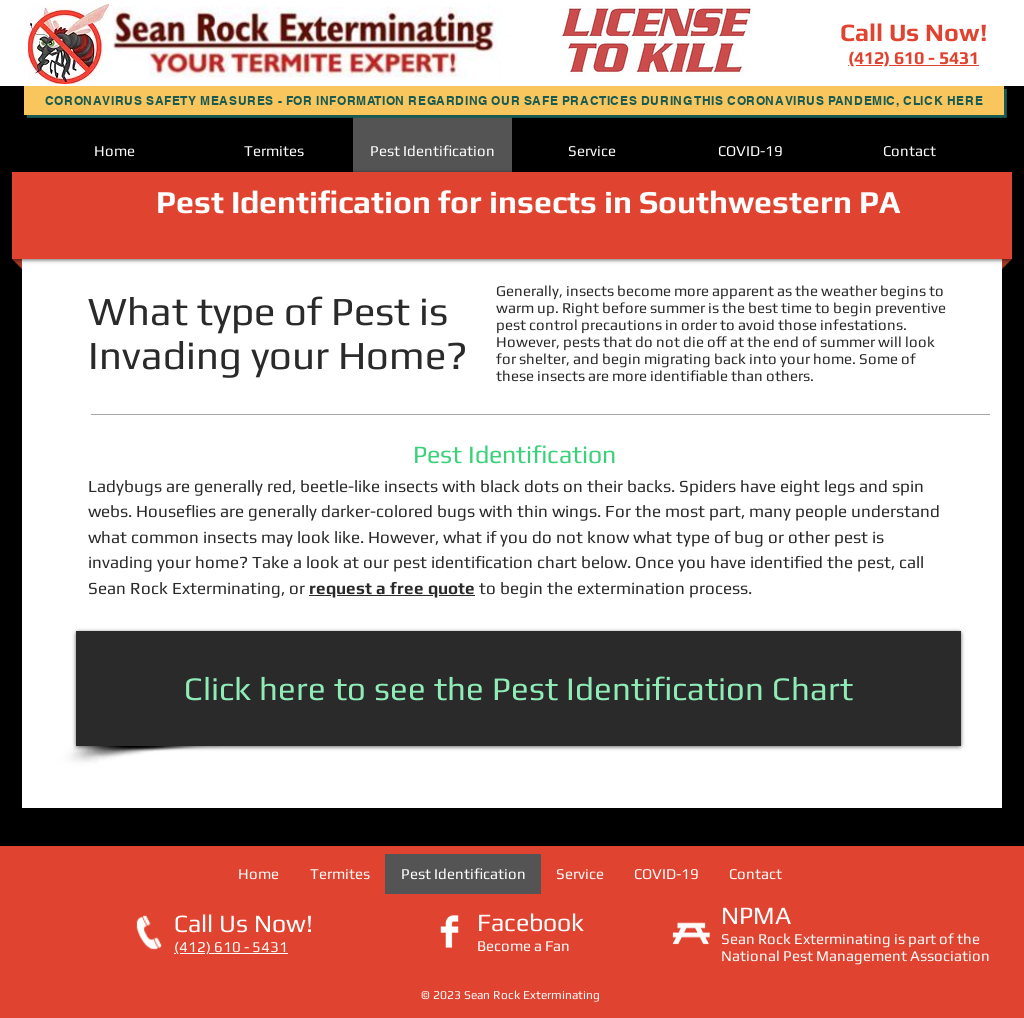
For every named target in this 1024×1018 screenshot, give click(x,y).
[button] (514, 100)
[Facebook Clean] (449, 931)
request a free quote (392, 588)
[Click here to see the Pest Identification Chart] (518, 688)
